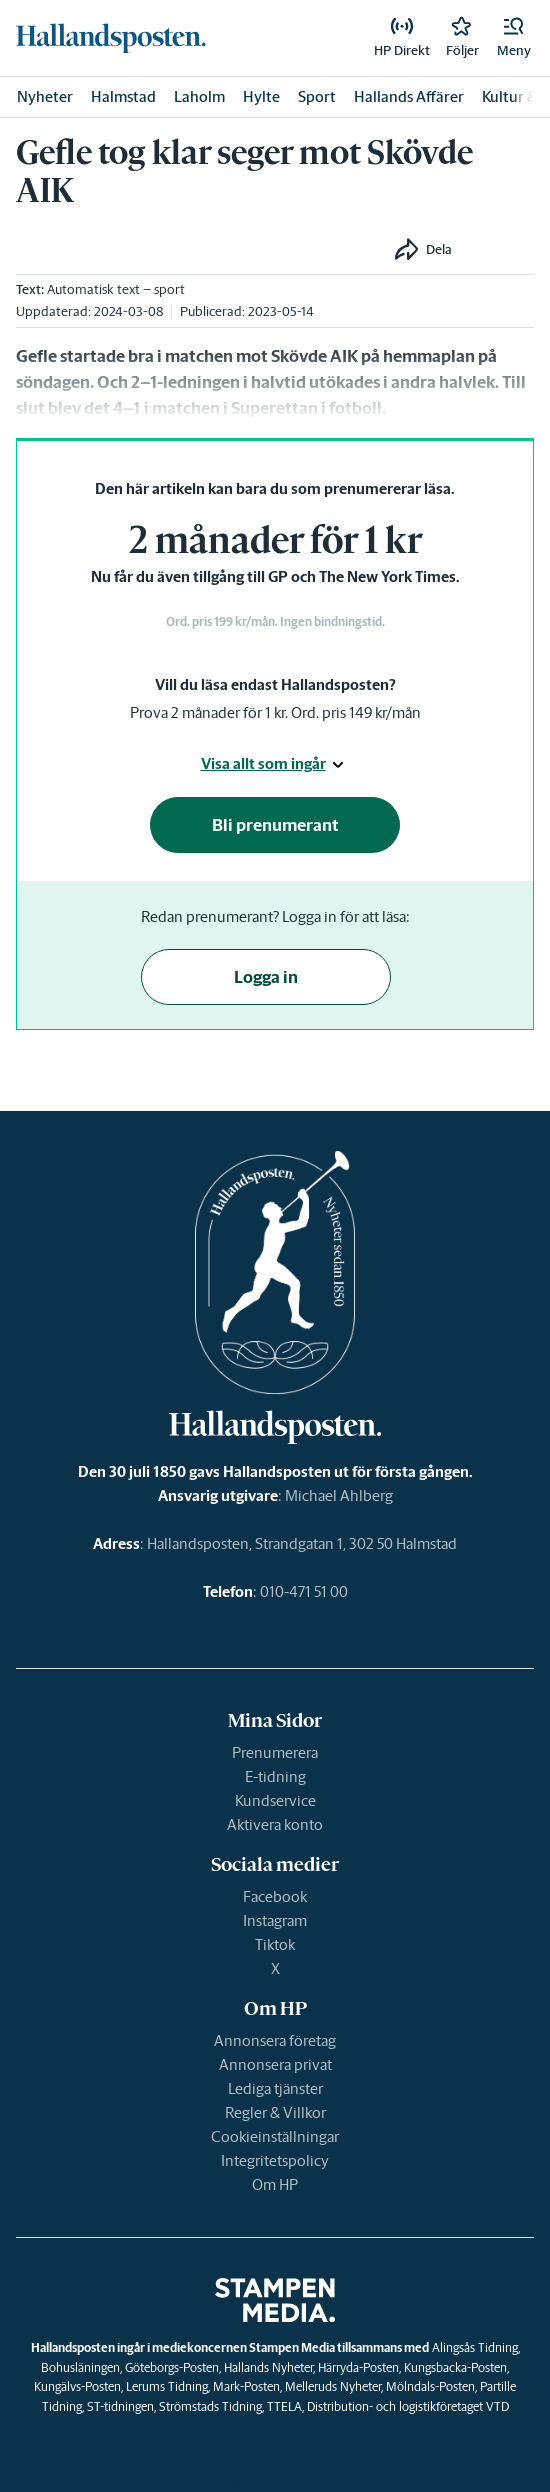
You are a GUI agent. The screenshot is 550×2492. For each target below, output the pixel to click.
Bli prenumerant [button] (275, 825)
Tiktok (275, 1944)
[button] (514, 38)
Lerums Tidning (167, 2386)
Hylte (261, 96)
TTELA (284, 2406)
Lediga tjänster (275, 2088)
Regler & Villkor (275, 2112)
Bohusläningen (80, 2367)
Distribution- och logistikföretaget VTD (408, 2406)
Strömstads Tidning (210, 2406)
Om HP (275, 2184)
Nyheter (45, 96)
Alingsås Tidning (475, 2347)
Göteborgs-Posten (172, 2367)
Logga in (266, 977)
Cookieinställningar (275, 2136)
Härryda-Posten (358, 2367)
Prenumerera (275, 1752)
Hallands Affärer (409, 96)
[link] (111, 38)
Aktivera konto (275, 1824)
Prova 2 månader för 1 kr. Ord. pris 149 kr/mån (275, 712)
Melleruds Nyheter (333, 2386)
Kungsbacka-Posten (455, 2367)
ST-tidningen (120, 2406)
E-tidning (275, 1776)
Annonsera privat (275, 2064)
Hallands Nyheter (268, 2367)
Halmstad (123, 96)
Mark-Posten (246, 2386)
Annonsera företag (275, 2040)
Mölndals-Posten (430, 2386)
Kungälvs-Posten (77, 2386)
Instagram (275, 1920)
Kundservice (275, 1800)
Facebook (275, 1896)
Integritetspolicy (275, 2160)
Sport (317, 96)
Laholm (199, 96)
